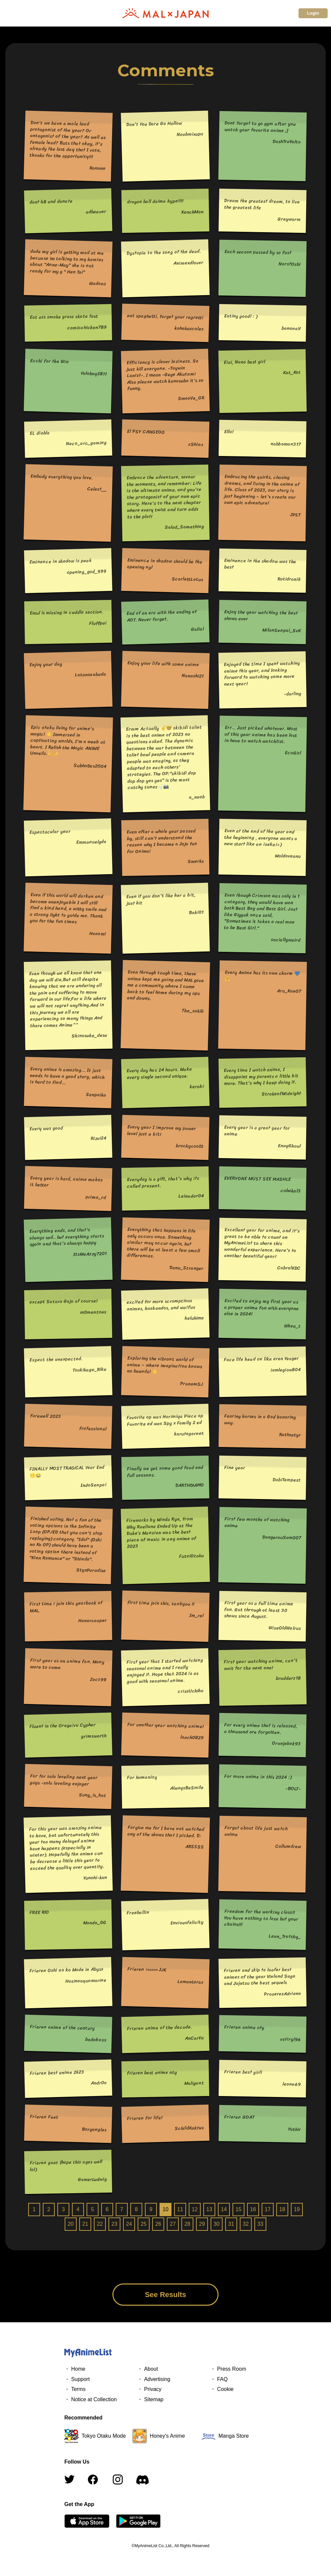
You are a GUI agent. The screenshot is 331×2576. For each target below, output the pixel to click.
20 (71, 2224)
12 (195, 2209)
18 (282, 2209)
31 (231, 2224)
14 (224, 2209)
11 (180, 2209)
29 (202, 2224)
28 (187, 2224)
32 (246, 2224)
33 (260, 2224)
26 (158, 2224)
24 (129, 2224)
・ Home (74, 2369)
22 (100, 2224)
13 (209, 2209)
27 (173, 2224)
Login (313, 13)
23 (114, 2224)
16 (253, 2209)
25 (144, 2224)
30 (217, 2224)
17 (268, 2209)
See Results (165, 2294)
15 (238, 2209)
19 (297, 2209)
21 (85, 2224)
